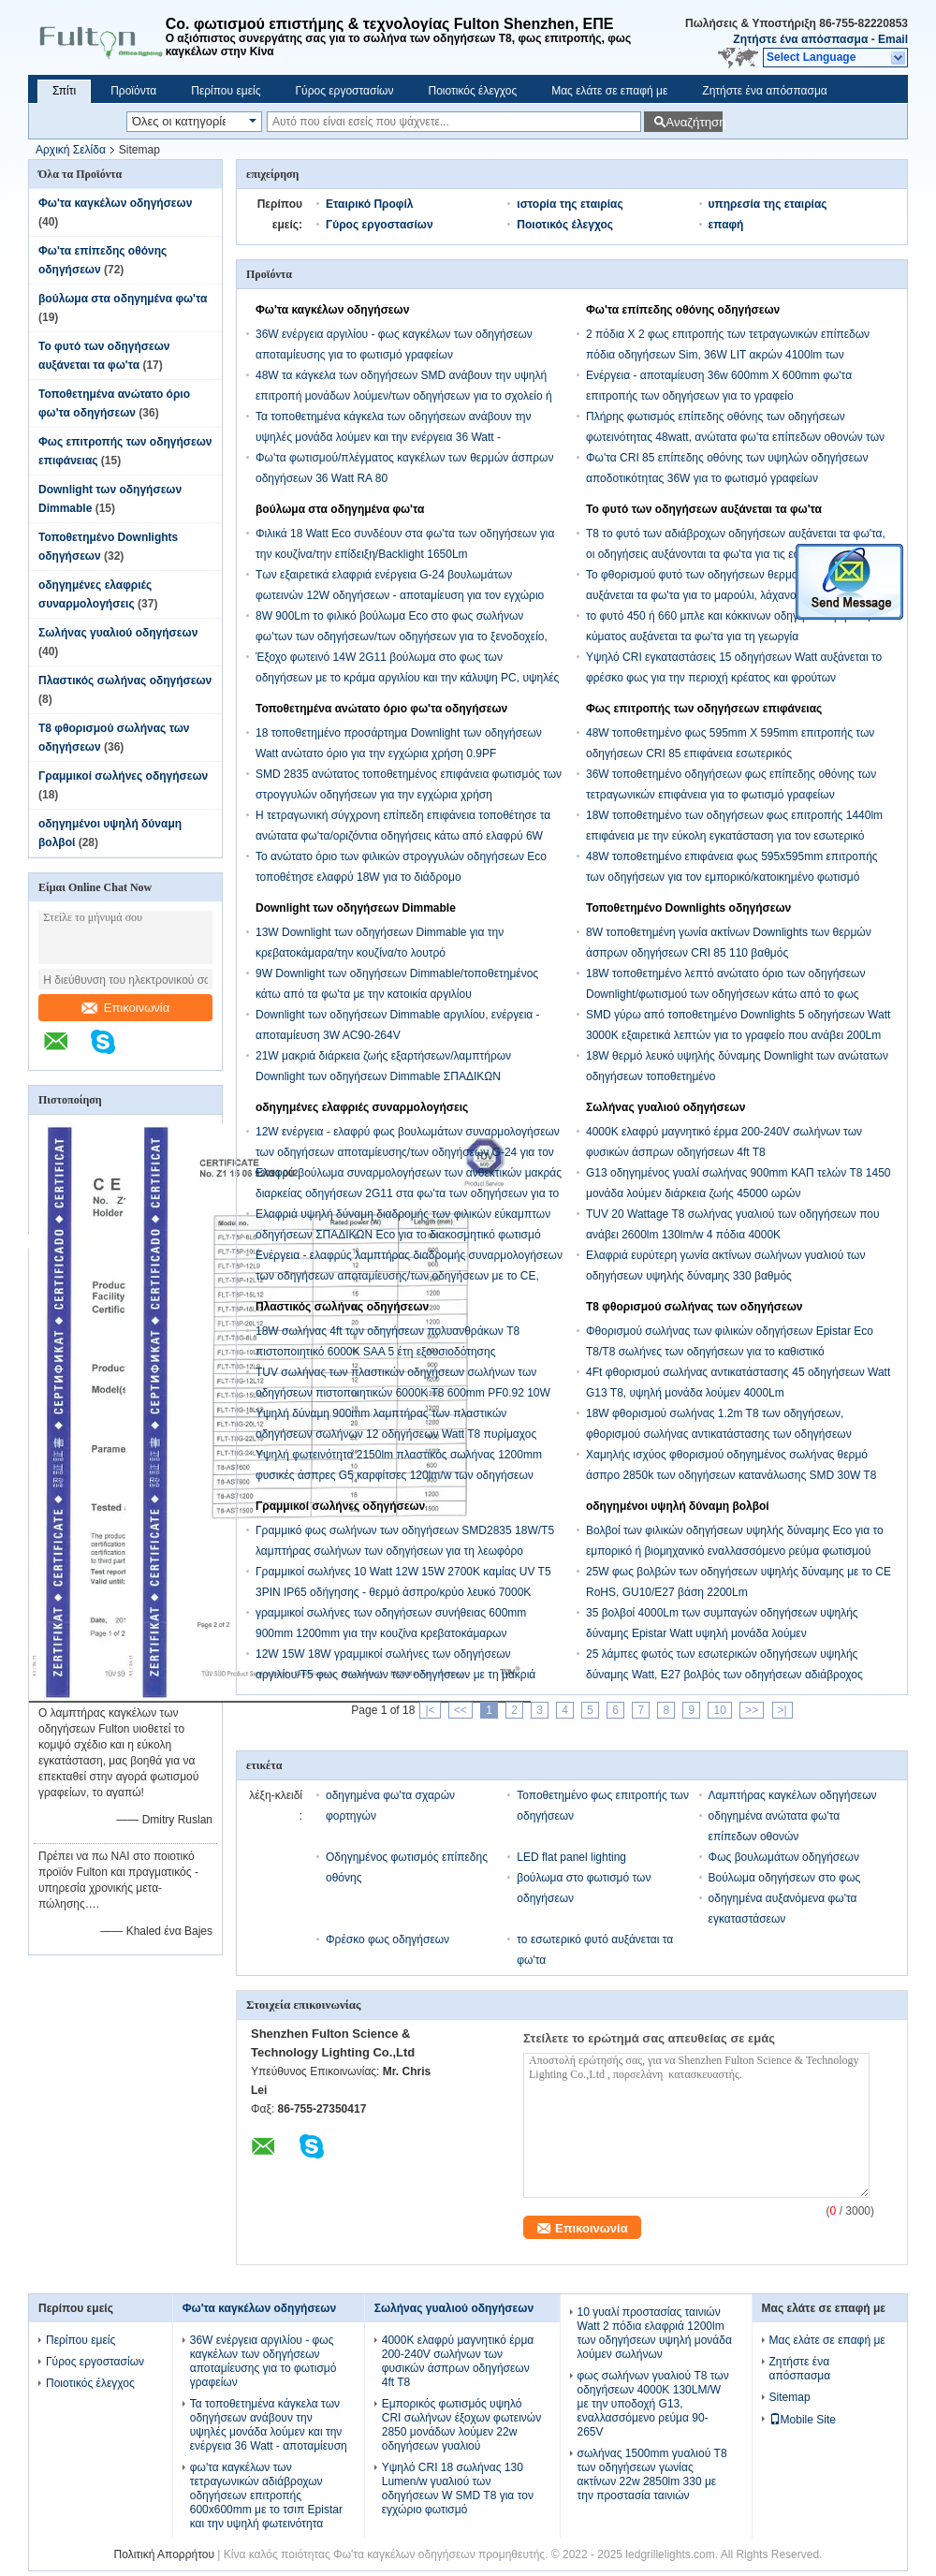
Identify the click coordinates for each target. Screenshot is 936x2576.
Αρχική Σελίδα (71, 149)
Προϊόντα (133, 90)
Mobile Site (802, 2419)
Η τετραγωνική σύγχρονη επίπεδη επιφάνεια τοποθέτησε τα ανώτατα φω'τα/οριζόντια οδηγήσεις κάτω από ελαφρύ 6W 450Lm (403, 836)
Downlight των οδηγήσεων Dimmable (356, 908)
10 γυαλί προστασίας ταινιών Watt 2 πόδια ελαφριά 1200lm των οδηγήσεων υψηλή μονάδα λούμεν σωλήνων (655, 2333)
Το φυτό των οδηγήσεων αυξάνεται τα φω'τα (704, 509)
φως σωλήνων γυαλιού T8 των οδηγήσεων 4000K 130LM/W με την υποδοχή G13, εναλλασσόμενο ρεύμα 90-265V (653, 2403)
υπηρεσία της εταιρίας (768, 204)
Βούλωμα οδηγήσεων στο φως (785, 1877)
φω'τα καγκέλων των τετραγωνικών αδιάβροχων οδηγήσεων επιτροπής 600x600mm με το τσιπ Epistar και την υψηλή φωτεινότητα (266, 2495)
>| (782, 1710)
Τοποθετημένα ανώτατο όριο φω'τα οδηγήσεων (381, 708)
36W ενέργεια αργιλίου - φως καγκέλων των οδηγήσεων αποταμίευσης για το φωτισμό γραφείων (263, 2361)
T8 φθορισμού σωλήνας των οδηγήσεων (694, 1306)
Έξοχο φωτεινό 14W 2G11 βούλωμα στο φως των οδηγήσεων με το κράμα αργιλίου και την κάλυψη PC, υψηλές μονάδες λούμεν (407, 678)
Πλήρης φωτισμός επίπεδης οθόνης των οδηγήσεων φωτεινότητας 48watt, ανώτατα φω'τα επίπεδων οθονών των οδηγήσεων (735, 437)
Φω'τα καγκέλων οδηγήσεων (115, 203)
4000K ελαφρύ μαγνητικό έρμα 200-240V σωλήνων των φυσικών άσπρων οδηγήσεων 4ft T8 (458, 2361)
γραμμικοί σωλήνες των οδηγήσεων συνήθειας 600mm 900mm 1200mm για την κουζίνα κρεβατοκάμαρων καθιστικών (391, 1633)
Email (893, 39)
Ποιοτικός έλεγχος (472, 90)
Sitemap (790, 2397)
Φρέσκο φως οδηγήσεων (387, 1939)
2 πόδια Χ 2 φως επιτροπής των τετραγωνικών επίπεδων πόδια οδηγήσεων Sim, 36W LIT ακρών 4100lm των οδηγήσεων (728, 355)
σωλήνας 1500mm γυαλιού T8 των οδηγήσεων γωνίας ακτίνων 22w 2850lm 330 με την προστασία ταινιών (652, 2474)
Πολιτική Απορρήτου (164, 2554)
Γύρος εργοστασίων (344, 90)
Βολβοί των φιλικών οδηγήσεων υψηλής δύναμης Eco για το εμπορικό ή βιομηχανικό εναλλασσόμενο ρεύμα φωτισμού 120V (735, 1551)
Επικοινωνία (125, 1008)
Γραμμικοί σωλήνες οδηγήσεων (123, 776)
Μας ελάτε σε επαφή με (609, 90)
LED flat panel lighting (571, 1857)
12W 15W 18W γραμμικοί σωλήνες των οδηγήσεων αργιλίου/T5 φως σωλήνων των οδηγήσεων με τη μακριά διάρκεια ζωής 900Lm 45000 (395, 1674)
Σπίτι (64, 90)
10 (719, 1710)
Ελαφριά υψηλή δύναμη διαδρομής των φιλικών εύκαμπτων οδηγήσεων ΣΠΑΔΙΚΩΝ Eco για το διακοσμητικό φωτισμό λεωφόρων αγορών (403, 1235)
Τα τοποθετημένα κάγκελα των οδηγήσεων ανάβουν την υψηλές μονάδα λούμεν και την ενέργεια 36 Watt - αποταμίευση (394, 437)
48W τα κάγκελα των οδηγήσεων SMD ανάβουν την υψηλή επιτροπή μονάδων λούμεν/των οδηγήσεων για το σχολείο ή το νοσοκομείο (404, 396)
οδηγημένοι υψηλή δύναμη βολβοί (677, 1506)
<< (460, 1710)
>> (751, 1710)
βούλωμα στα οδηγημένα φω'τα (122, 298)
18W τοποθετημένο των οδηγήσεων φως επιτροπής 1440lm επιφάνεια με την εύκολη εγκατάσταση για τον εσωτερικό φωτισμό (734, 836)
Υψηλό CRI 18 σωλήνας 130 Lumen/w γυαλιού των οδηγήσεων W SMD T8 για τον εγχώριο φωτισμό (458, 2488)
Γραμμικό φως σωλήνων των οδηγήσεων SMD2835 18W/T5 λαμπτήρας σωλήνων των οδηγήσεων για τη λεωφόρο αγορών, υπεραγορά (405, 1551)
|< (429, 1710)
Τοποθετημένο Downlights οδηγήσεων (688, 908)
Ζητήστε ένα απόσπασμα (800, 39)
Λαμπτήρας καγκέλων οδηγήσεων (793, 1795)
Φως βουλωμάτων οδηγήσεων (784, 1857)
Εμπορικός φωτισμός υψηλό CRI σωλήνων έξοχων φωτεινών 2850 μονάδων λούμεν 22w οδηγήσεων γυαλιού (461, 2424)
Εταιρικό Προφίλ (369, 204)
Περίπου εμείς (225, 90)
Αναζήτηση (694, 122)
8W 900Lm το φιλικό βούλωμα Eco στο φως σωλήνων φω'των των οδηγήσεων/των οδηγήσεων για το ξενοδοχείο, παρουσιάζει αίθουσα (402, 636)
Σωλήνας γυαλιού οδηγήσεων (117, 632)
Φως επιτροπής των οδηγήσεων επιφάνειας (704, 708)
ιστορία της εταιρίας (569, 204)
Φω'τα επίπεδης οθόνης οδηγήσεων (683, 309)
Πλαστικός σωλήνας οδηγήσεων (125, 680)
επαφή (726, 224)
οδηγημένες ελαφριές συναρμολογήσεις (362, 1107)
